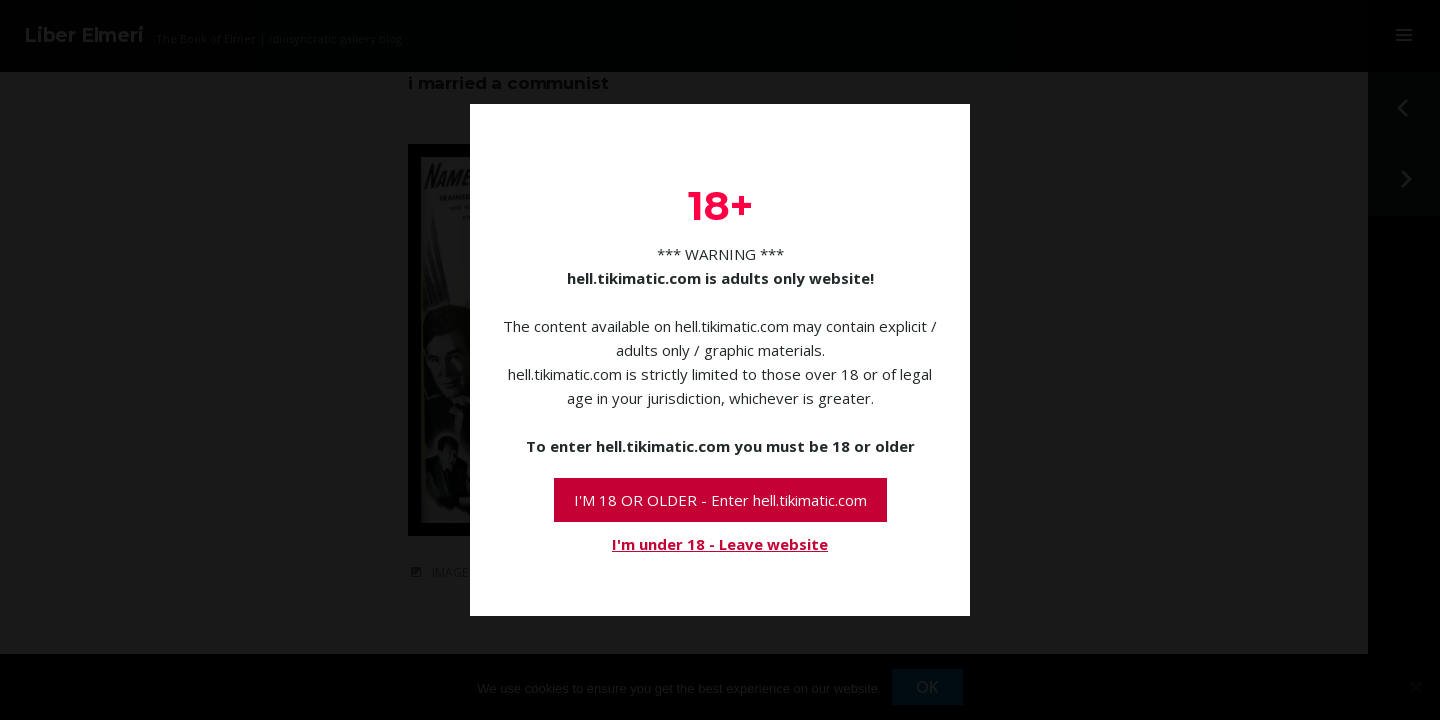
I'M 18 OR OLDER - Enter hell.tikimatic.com (720, 500)
